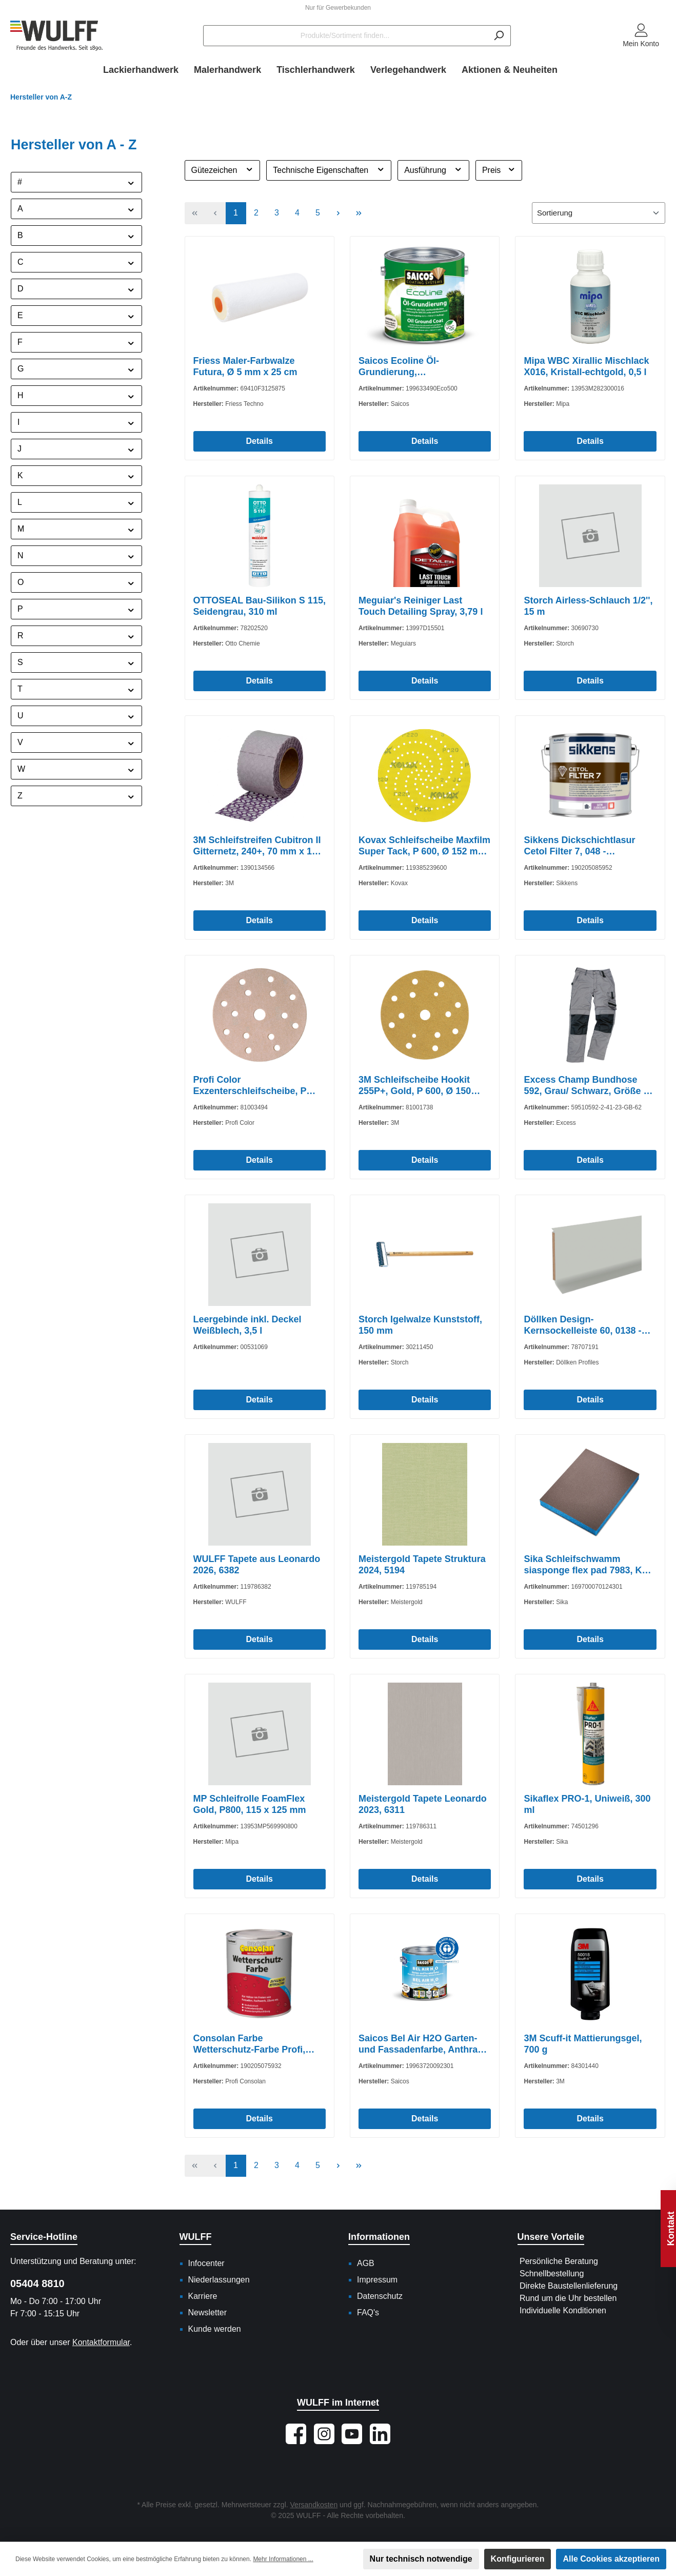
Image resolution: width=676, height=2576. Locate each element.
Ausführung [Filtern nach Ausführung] (433, 169)
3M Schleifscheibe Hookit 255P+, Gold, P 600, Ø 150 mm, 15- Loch (415, 1086)
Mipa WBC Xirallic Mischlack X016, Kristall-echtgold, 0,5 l (586, 366)
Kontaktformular (101, 2342)
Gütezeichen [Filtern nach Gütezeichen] (222, 169)
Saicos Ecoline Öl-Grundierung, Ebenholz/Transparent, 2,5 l (418, 367)
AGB (365, 2263)
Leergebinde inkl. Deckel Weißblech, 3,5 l (247, 1325)
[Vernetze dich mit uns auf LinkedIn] (380, 2434)
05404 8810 (37, 2283)
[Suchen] (499, 35)
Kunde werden (214, 2329)
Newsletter (207, 2312)
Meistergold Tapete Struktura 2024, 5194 (422, 1564)
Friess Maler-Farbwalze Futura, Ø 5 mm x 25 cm (245, 366)
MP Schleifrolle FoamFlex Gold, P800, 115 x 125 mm (249, 1804)
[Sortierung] (598, 213)
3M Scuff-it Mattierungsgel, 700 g (583, 2044)
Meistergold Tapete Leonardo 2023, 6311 (423, 1804)
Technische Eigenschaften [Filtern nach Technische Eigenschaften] (329, 169)
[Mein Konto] (641, 36)
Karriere (202, 2296)
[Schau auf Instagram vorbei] (324, 2434)
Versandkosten (314, 2505)
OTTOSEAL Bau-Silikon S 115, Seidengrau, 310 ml (259, 606)
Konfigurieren (518, 2558)
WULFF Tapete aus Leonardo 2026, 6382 (257, 1564)
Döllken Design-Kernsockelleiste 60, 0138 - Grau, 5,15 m (582, 1325)
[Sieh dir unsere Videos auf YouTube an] (352, 2434)
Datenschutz (380, 2296)
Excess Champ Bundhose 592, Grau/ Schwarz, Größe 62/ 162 (590, 1086)
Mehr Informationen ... (283, 2559)
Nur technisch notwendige (421, 2558)
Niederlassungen (219, 2279)
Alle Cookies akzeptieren (611, 2558)
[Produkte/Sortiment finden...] (345, 35)
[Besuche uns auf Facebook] (296, 2434)
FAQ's (368, 2312)
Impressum (377, 2279)
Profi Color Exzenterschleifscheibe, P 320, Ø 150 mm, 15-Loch (250, 1086)
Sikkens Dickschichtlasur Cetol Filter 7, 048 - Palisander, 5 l (579, 846)
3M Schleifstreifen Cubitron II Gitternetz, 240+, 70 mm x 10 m (257, 846)
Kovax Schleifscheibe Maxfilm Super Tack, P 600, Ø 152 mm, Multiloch (424, 846)
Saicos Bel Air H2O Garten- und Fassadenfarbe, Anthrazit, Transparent (424, 2044)
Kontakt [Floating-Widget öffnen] (671, 2229)
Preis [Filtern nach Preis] (498, 169)
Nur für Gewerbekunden (338, 7)
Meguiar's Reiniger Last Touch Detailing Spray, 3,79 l (421, 606)
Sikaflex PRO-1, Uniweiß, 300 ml (587, 1804)
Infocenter (206, 2263)
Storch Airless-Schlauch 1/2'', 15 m (588, 606)
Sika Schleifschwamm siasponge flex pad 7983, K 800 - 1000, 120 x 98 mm (583, 1565)
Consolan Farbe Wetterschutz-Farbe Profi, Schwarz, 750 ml (249, 2044)
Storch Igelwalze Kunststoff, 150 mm (420, 1325)
